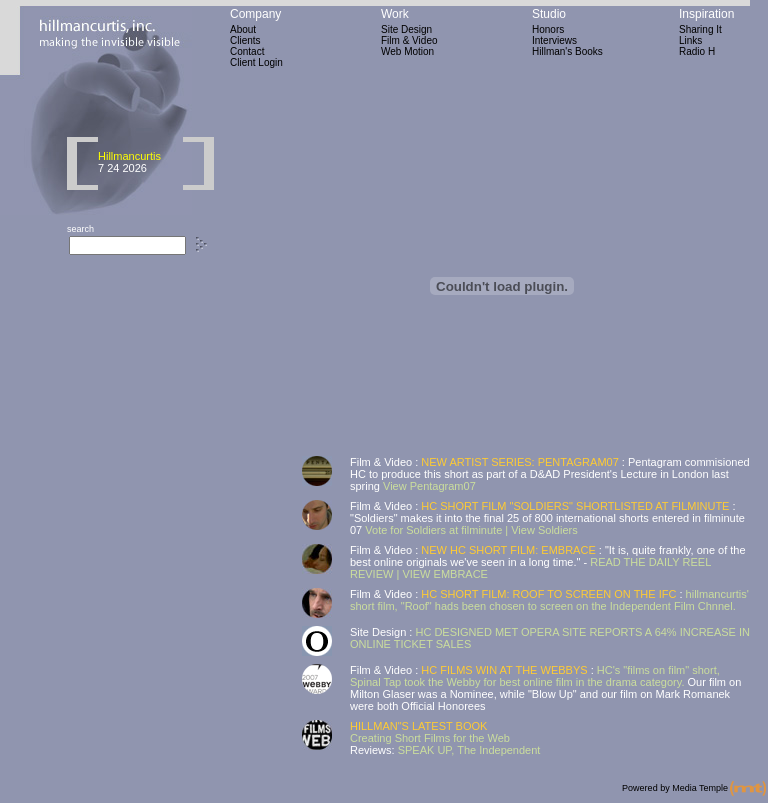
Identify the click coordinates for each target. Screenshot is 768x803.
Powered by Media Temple (675, 788)
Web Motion (407, 51)
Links (690, 40)
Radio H (697, 51)
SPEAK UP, (428, 750)
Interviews (554, 40)
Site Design (406, 29)
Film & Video (409, 40)
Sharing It (700, 29)
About (243, 29)
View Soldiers (544, 530)
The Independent (498, 750)
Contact (247, 51)
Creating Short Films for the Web (430, 738)
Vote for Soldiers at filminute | (436, 530)
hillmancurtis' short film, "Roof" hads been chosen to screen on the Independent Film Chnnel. (549, 600)
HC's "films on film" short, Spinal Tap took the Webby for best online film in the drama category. (535, 676)
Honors (548, 29)
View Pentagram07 (428, 486)
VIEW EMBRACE (445, 574)
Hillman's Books (567, 51)
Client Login (256, 62)
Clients (245, 40)
